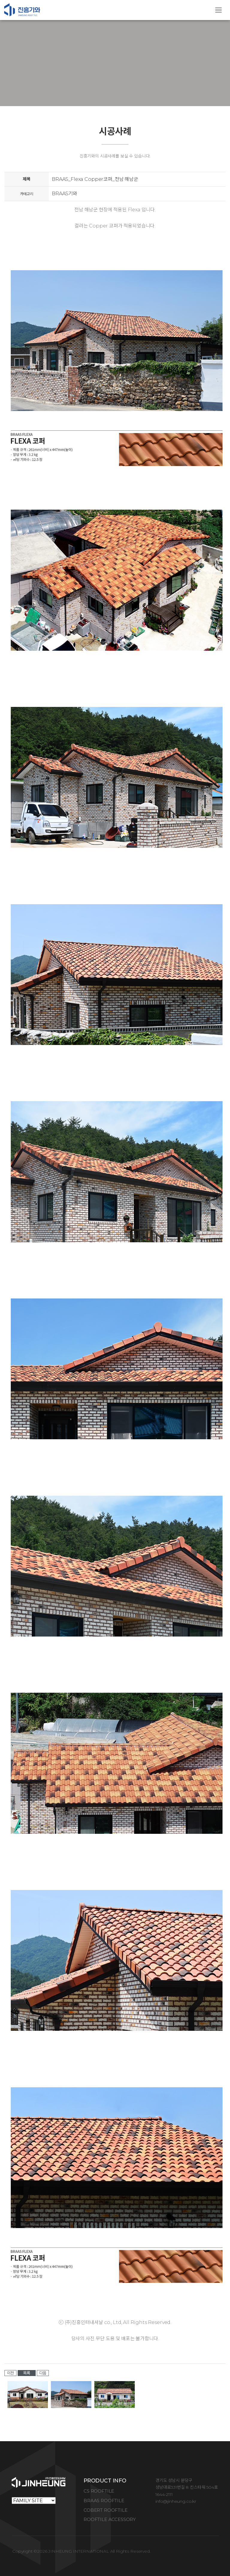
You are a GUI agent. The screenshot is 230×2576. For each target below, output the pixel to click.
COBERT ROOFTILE (106, 2510)
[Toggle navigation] (218, 10)
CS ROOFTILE (99, 2491)
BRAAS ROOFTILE (104, 2500)
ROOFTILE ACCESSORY (110, 2519)
